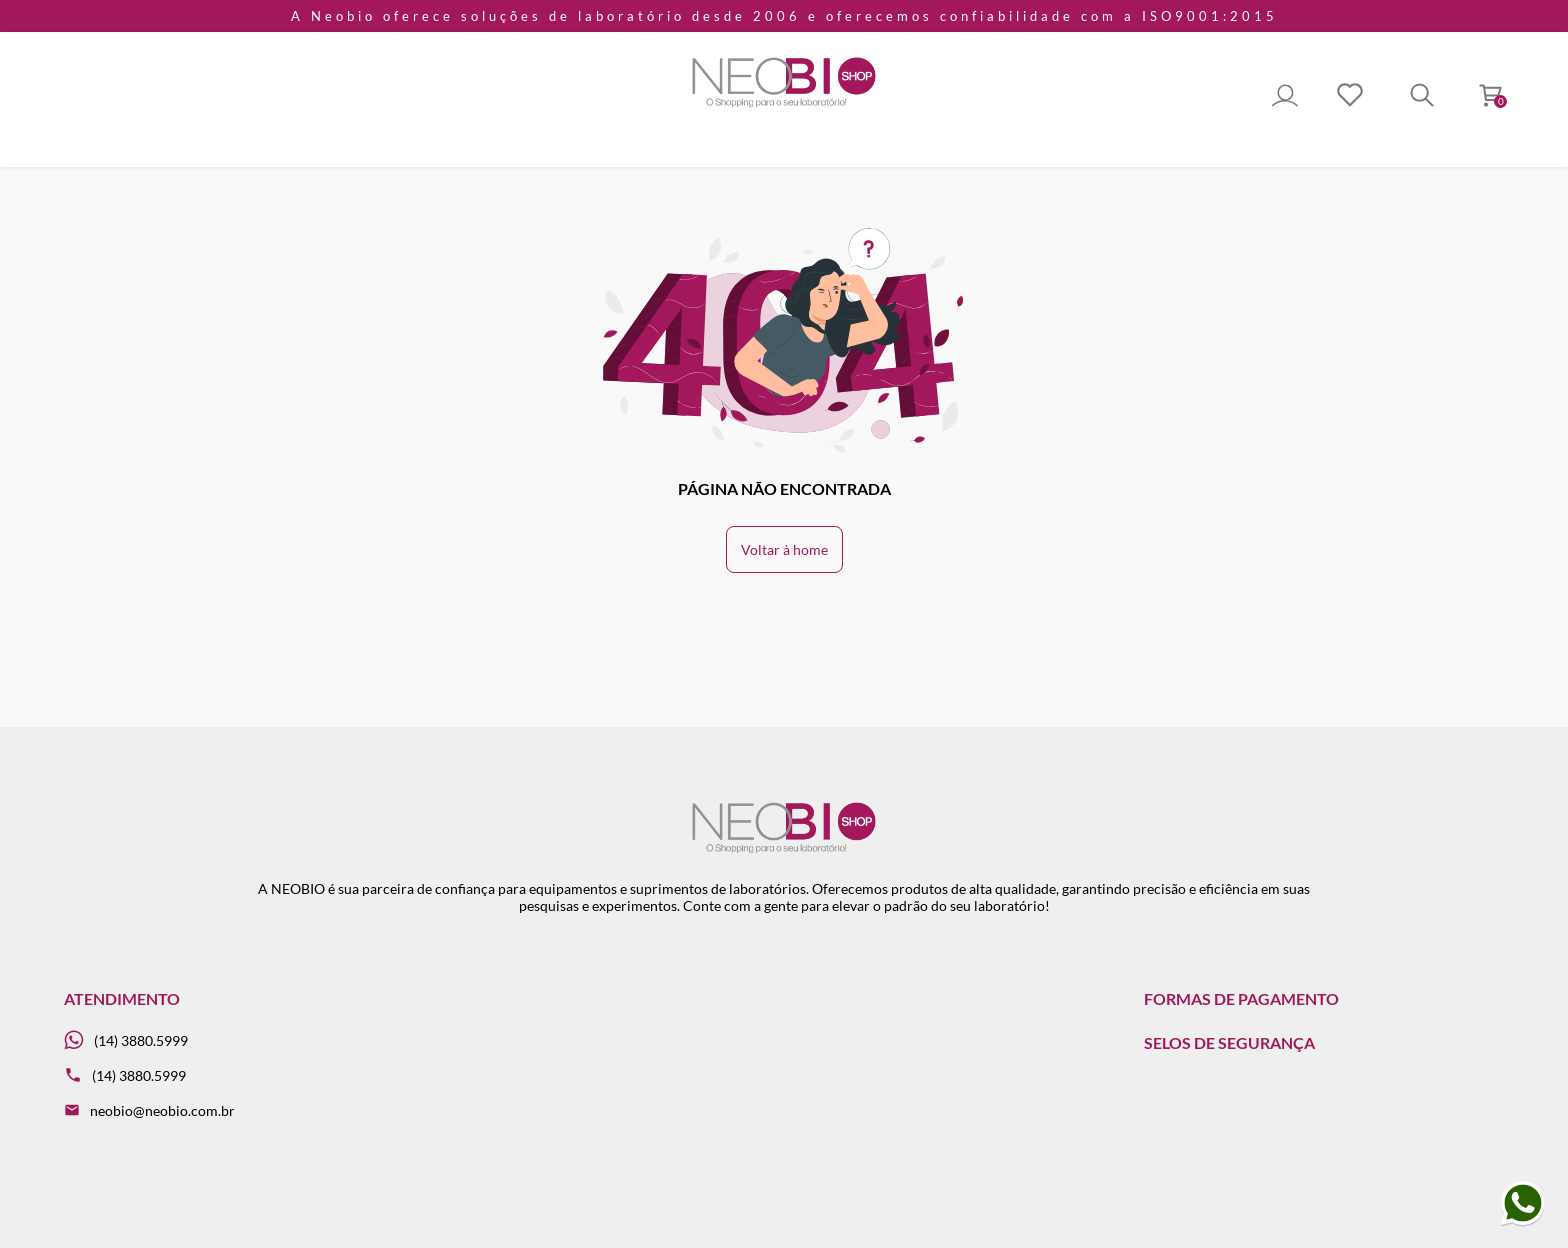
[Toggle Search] (1422, 96)
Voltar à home (784, 549)
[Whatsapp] (244, 1040)
